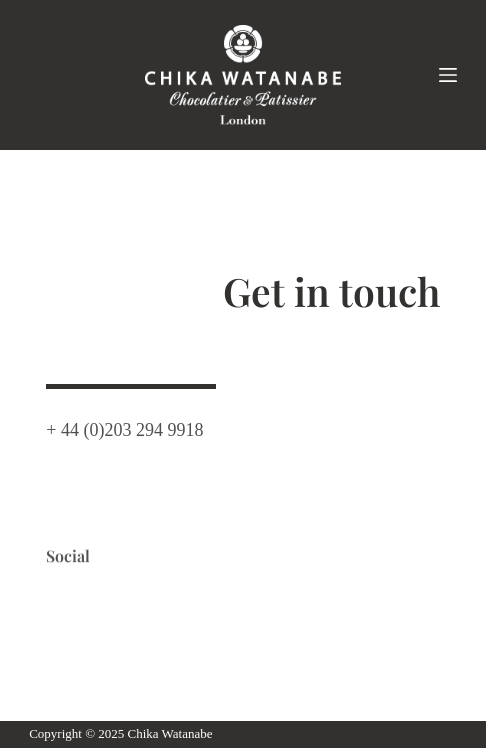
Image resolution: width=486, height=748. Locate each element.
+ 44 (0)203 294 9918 (124, 427)
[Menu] (448, 75)
